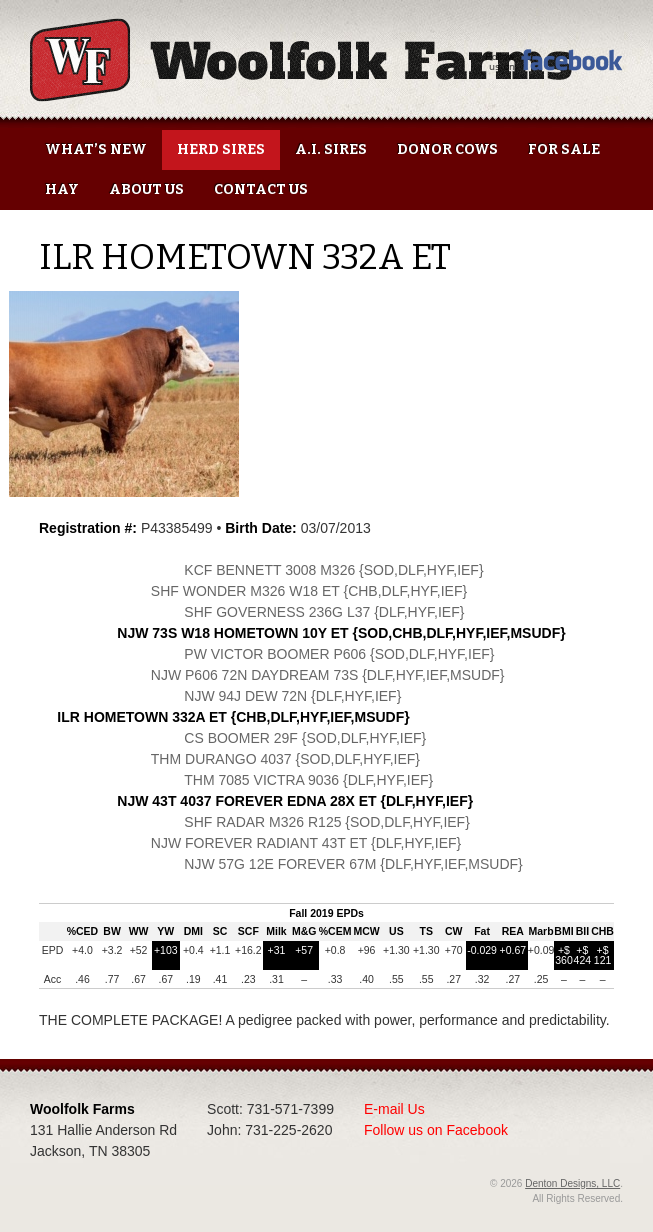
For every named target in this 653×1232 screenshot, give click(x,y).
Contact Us (261, 189)
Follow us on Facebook (436, 1130)
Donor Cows (447, 149)
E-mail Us (394, 1109)
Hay (62, 189)
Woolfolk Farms (301, 60)
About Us (146, 189)
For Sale (564, 149)
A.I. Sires (331, 149)
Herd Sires (221, 149)
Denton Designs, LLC (572, 1183)
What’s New (96, 149)
